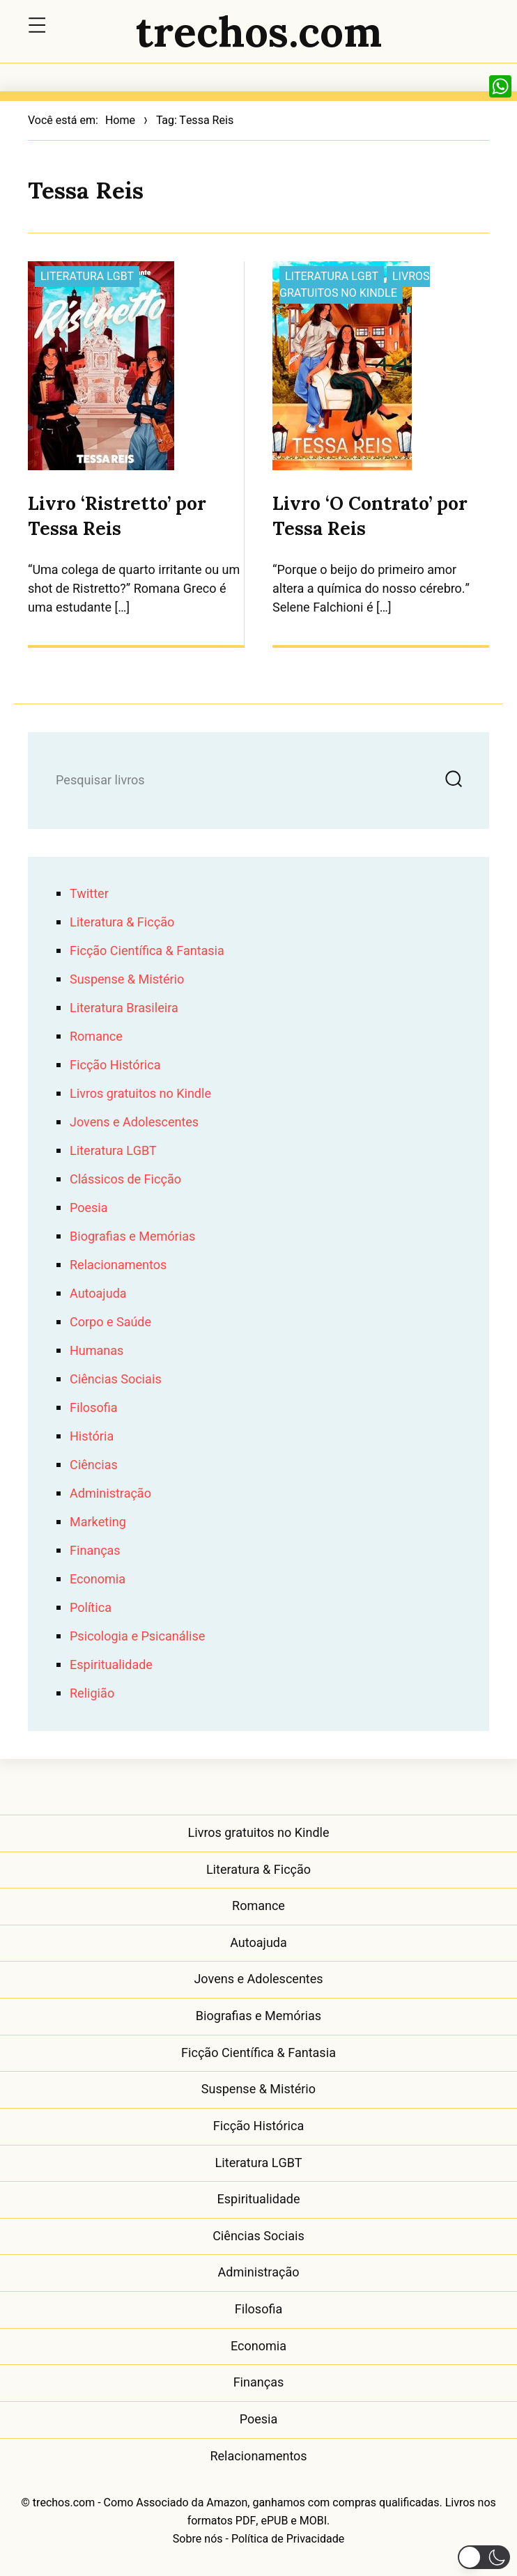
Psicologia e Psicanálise (137, 1636)
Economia (97, 1579)
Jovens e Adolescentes (134, 1122)
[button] (484, 2557)
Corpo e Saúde (110, 1322)
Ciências (94, 1465)
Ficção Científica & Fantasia (147, 951)
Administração (110, 1493)
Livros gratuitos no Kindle (354, 285)
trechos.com (259, 31)
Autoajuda (98, 1294)
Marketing (98, 1522)
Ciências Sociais (116, 1379)
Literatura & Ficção (122, 922)
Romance (96, 1036)
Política (90, 1608)
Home (120, 120)
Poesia (89, 1208)
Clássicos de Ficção (125, 1179)
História (92, 1436)
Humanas (96, 1351)
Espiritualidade (111, 1665)
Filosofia (93, 1408)
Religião (92, 1693)
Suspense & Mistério (127, 979)
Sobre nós (198, 2539)
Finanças (95, 1551)
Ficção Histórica (115, 1065)
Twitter (89, 894)
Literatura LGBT (87, 276)
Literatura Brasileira (124, 1008)
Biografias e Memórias (132, 1236)
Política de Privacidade (287, 2539)
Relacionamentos (118, 1265)
